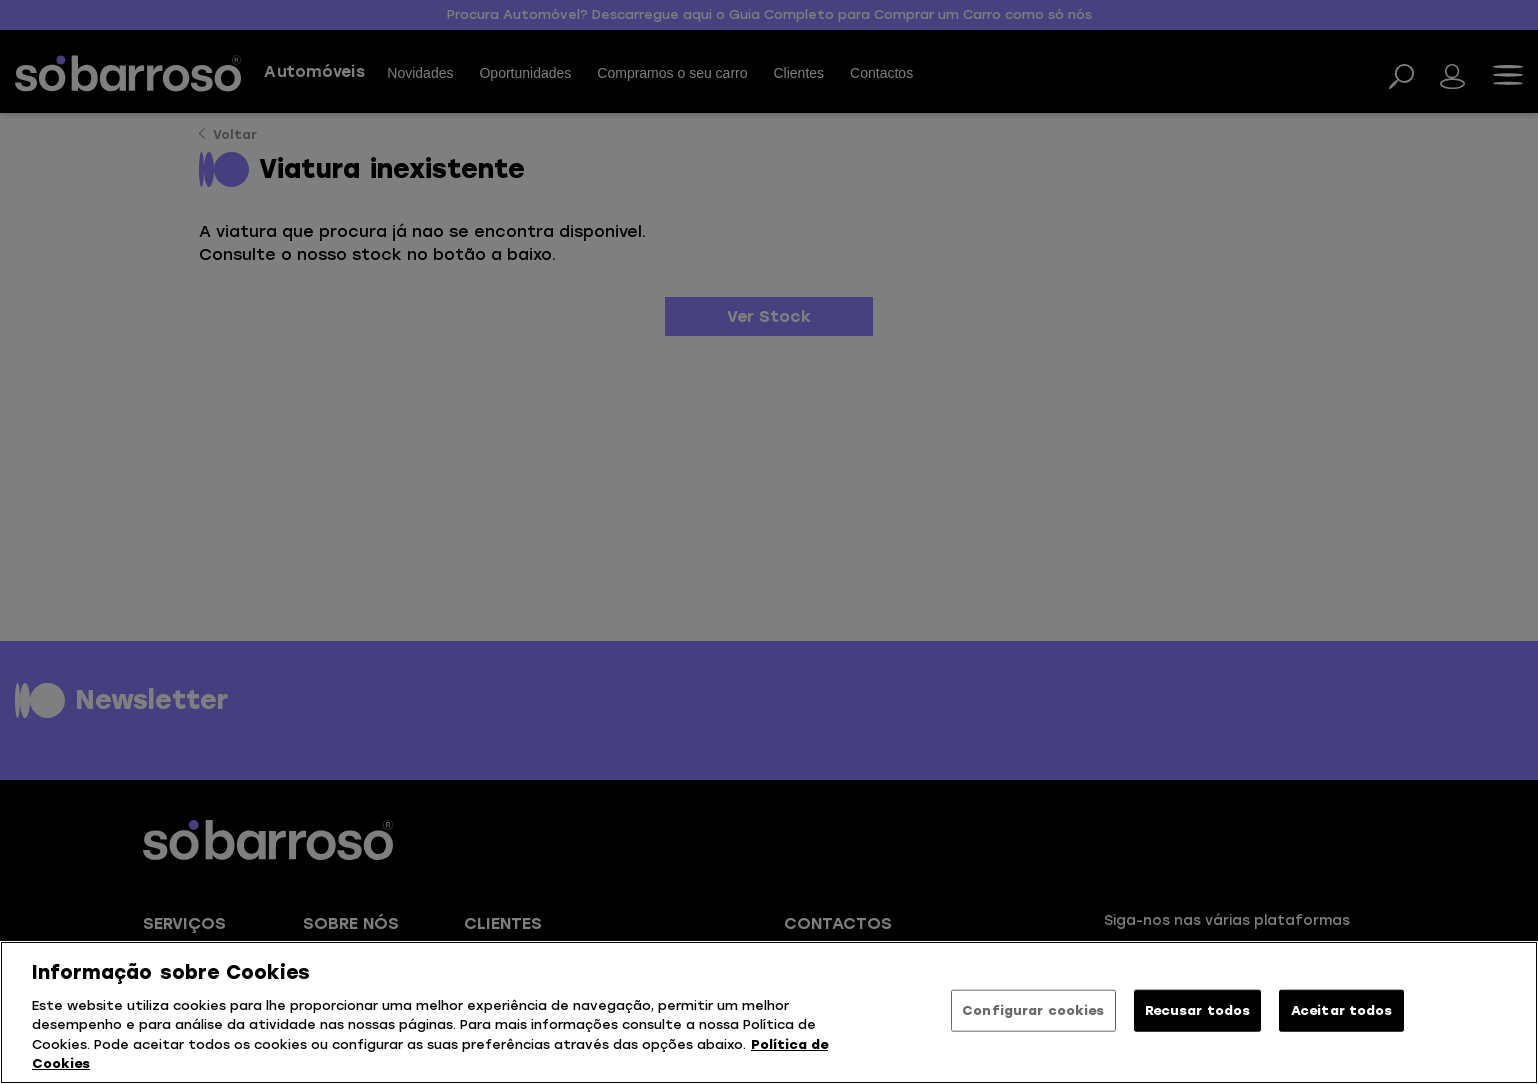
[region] (769, 1012)
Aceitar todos (1342, 1010)
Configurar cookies (1033, 1010)
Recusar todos (1198, 1010)
